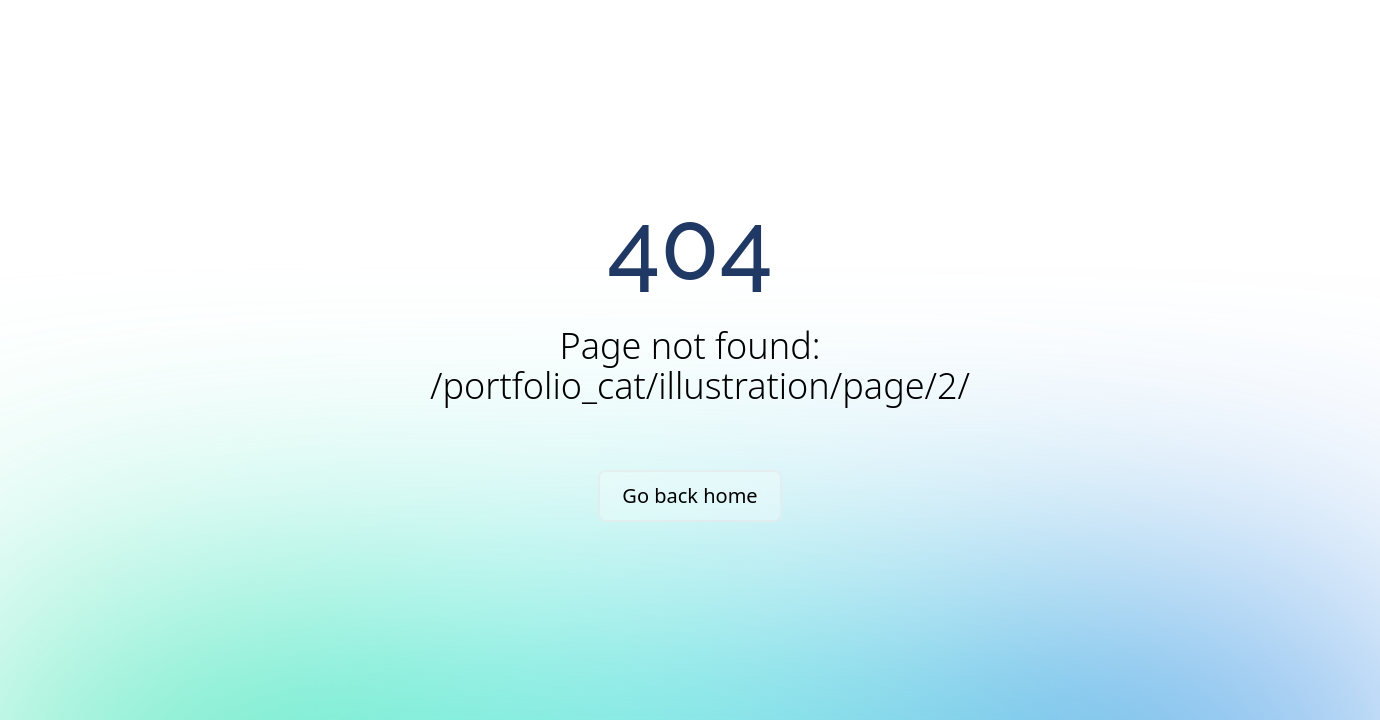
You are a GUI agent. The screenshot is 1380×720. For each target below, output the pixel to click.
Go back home (689, 495)
